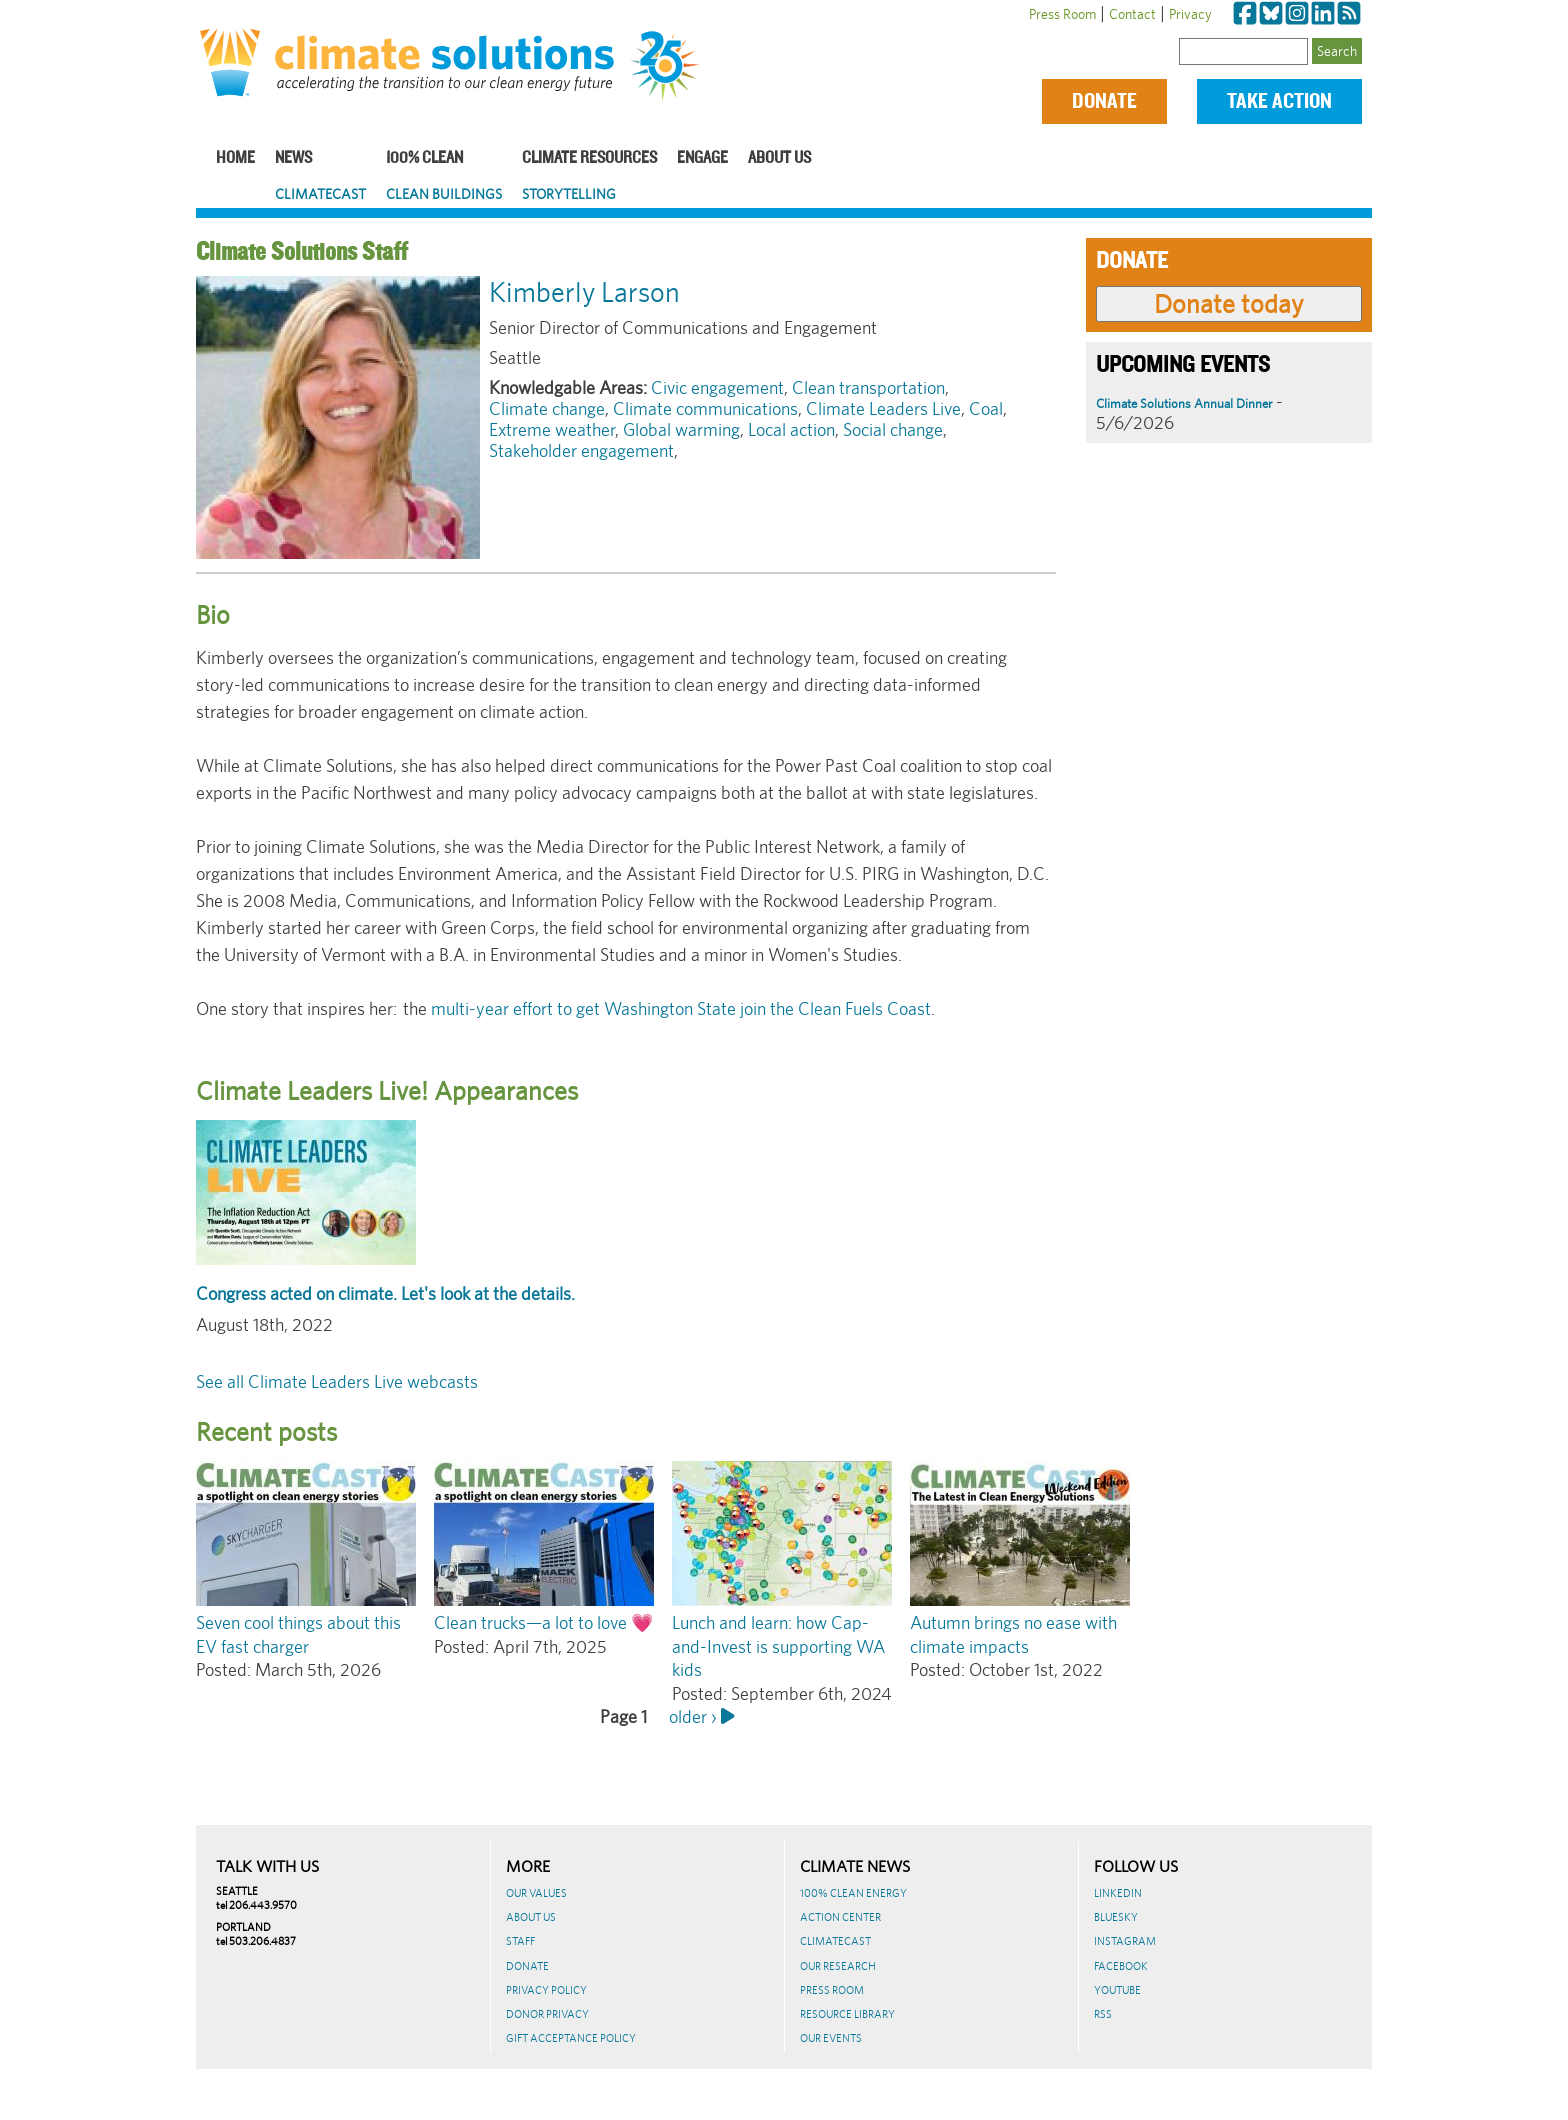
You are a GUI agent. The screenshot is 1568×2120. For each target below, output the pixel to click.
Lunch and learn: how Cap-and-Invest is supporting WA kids (778, 1646)
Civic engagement (717, 387)
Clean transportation (868, 387)
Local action (791, 429)
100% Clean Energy (853, 1893)
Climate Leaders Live (883, 408)
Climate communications (705, 408)
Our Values (536, 1893)
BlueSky (1116, 1917)
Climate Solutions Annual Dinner (1184, 403)
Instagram (1125, 1941)
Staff (520, 1941)
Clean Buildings (444, 194)
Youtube (1117, 1990)
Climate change (547, 408)
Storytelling (569, 194)
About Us (779, 158)
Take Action (1279, 101)
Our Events (831, 2038)
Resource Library (847, 2014)
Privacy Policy (546, 1990)
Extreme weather (552, 429)
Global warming (681, 429)
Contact (1132, 14)
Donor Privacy (547, 2014)
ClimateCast (320, 194)
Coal (986, 408)
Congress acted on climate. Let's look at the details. (385, 1293)
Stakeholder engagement (581, 450)
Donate (1104, 101)
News (293, 158)
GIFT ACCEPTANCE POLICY (571, 2038)
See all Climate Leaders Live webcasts (337, 1381)
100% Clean (424, 158)
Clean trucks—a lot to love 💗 (543, 1622)
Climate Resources (589, 158)
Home (235, 158)
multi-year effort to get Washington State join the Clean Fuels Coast (679, 1008)
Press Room (1062, 14)
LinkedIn (1118, 1893)
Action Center (840, 1917)
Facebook (1121, 1966)
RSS (1103, 2014)
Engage (702, 158)
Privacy (1190, 14)
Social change (893, 429)
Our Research (838, 1966)
